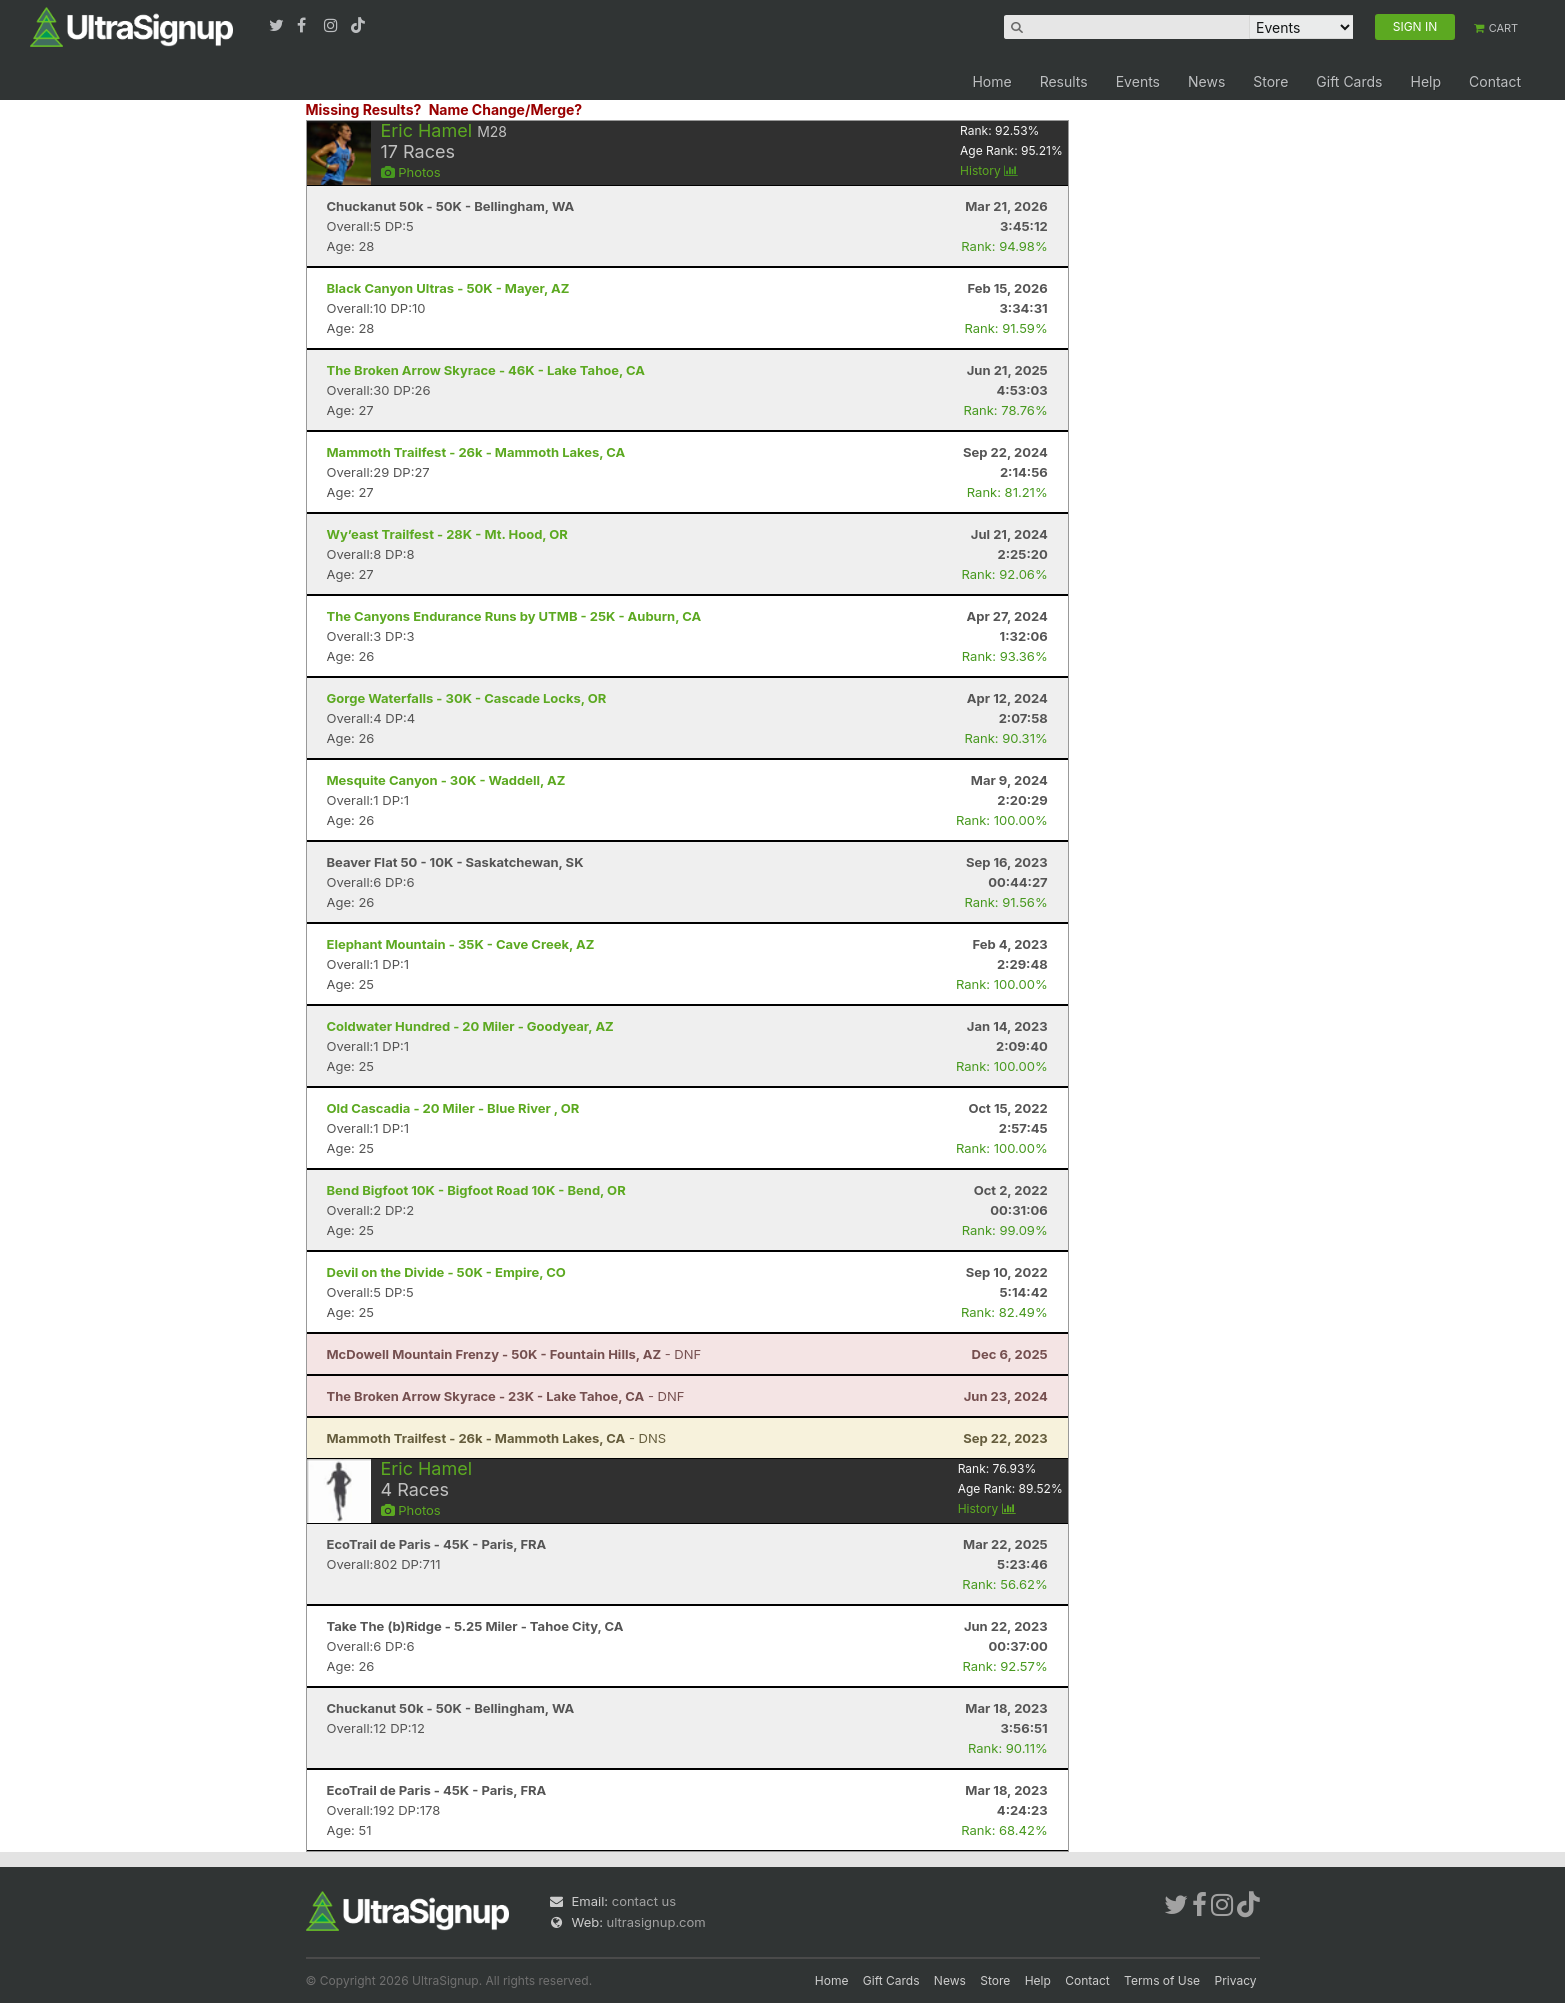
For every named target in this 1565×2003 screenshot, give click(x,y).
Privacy (1236, 1980)
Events (1138, 81)
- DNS (497, 1438)
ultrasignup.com (656, 1922)
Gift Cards (1349, 81)
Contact (1495, 81)
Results (1064, 81)
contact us (644, 1901)
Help (1425, 81)
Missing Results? (364, 109)
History (989, 170)
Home (991, 81)
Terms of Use (1162, 1980)
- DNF (514, 1354)
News (1206, 81)
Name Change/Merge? (506, 109)
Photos (411, 172)
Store (1270, 81)
